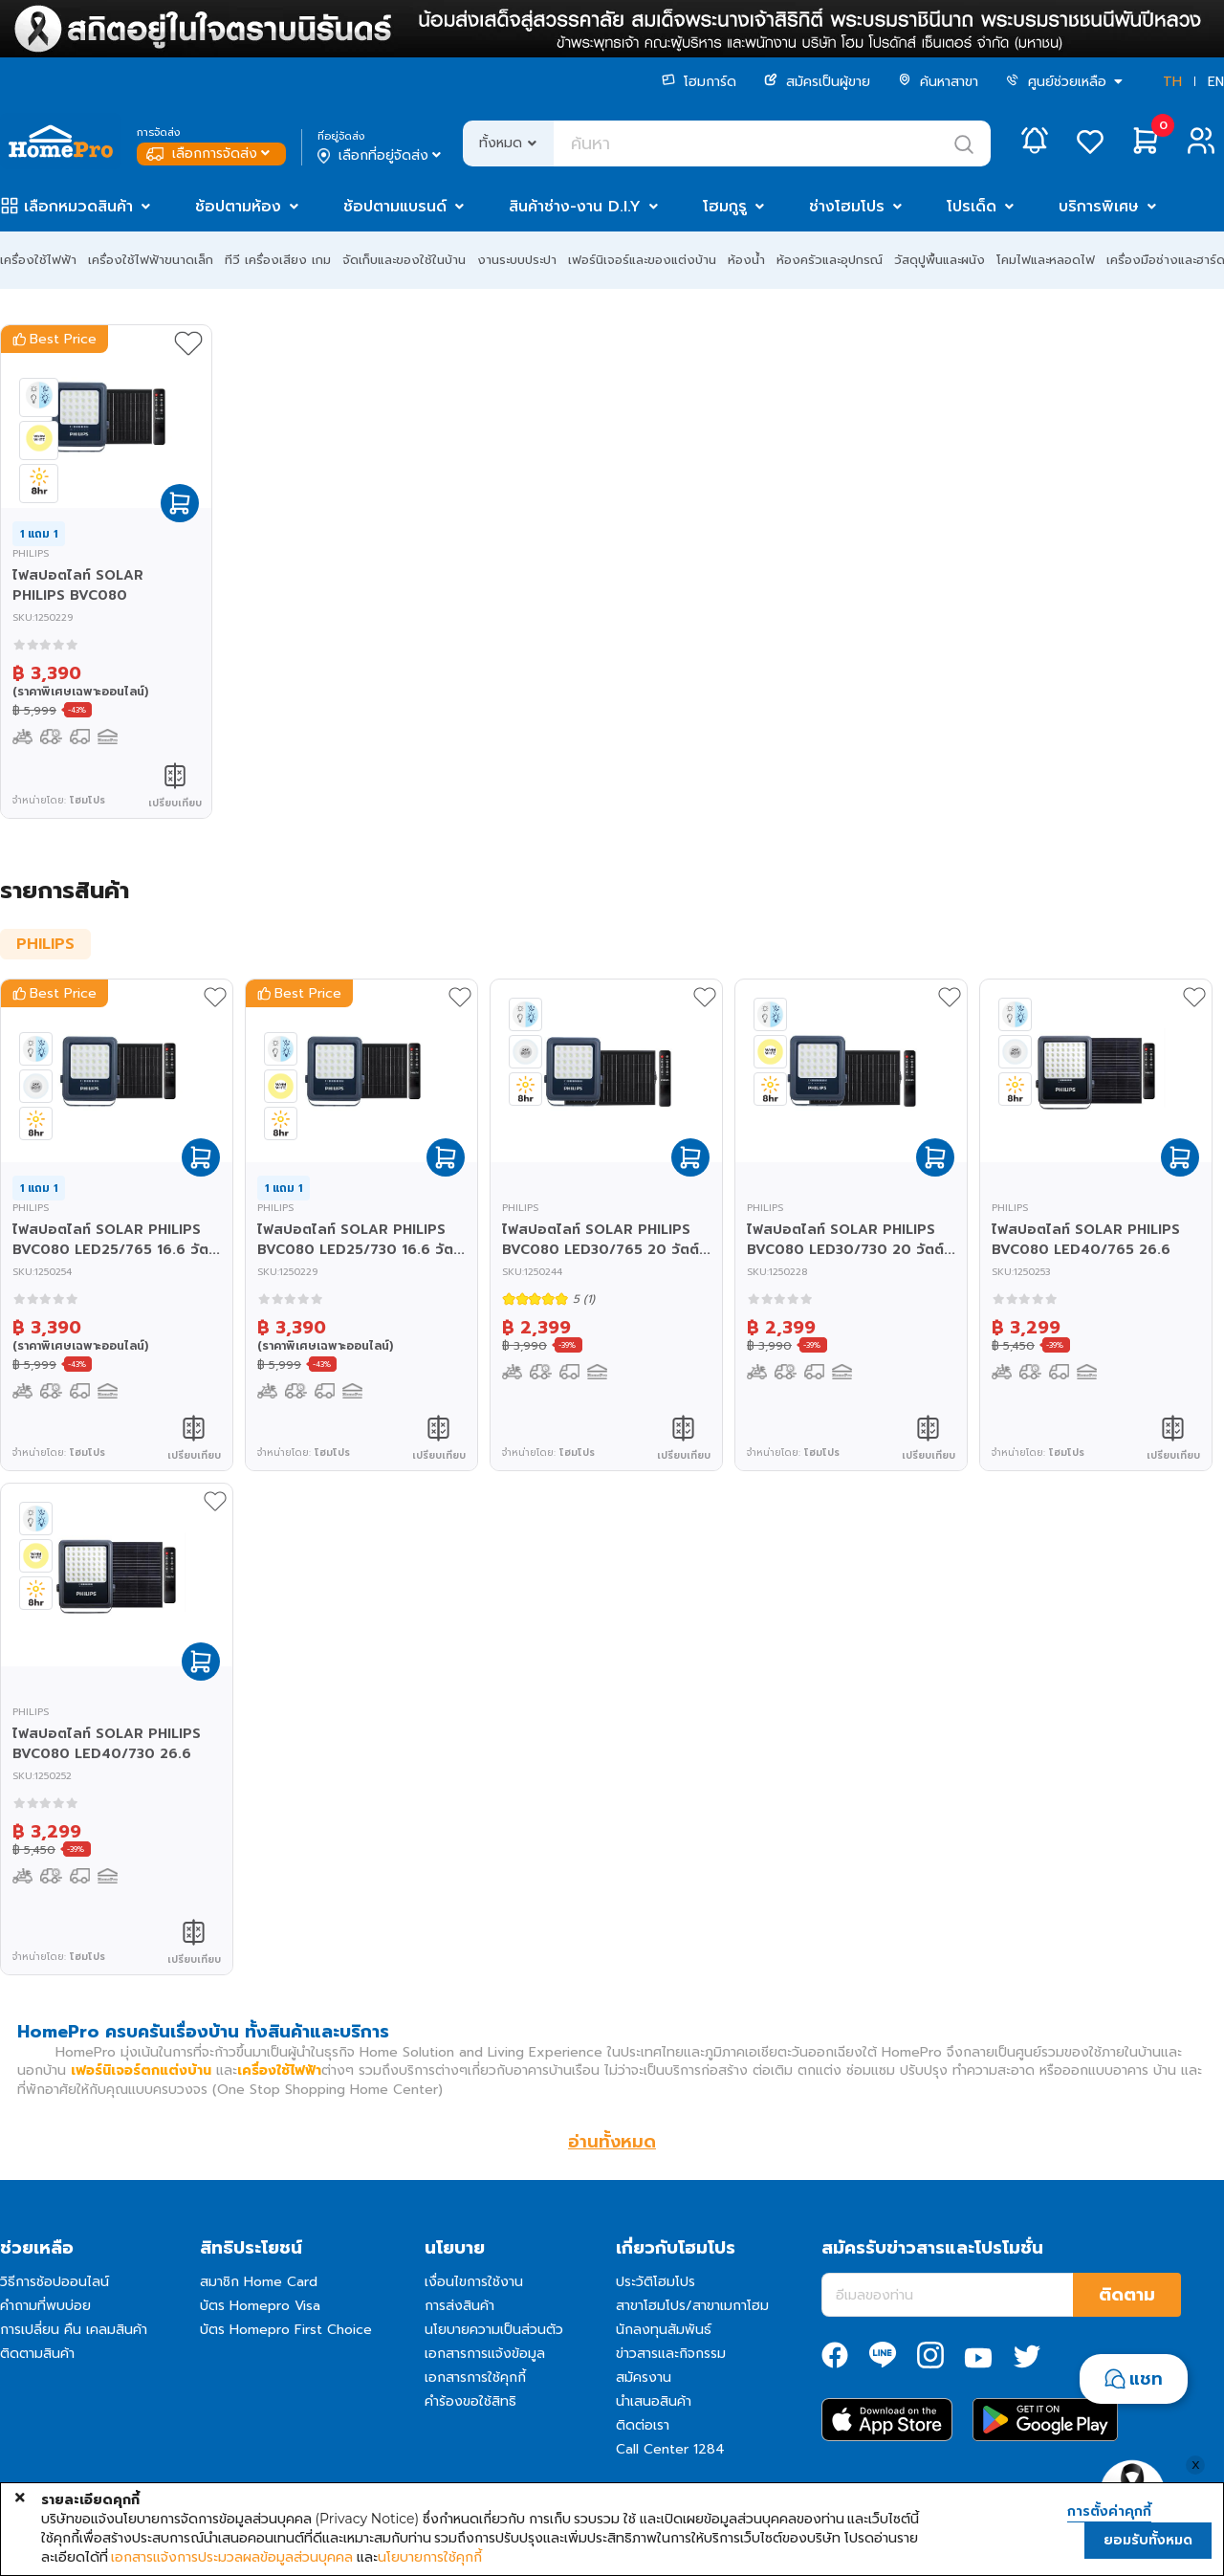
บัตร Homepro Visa (260, 2306)
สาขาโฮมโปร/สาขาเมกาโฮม (692, 2306)
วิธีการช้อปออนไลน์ (54, 2282)
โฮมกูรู (725, 206)
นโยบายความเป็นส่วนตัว (494, 2330)
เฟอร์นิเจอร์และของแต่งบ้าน (642, 260)
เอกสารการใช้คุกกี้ (475, 2377)
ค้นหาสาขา (938, 82)
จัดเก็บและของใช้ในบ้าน (404, 260)
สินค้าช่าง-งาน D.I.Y (575, 206)
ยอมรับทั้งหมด (1148, 2540)
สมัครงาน (643, 2377)
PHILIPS (45, 944)
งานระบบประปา (517, 260)
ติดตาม (1127, 2294)
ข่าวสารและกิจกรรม (671, 2354)
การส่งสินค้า (459, 2306)
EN (1216, 82)
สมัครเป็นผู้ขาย (817, 82)
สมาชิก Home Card (258, 2282)
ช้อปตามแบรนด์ (395, 206)
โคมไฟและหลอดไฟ (1045, 260)
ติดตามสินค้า (37, 2354)
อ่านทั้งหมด (612, 2141)
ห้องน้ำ (746, 260)
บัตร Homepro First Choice (286, 2330)
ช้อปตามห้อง (238, 206)
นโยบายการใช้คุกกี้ (430, 2556)
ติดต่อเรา (642, 2425)
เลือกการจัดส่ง (209, 153)
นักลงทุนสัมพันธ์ (663, 2330)
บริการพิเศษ (1099, 206)
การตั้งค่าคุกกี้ (1109, 2511)
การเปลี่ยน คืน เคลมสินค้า (73, 2330)
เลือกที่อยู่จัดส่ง (381, 155)
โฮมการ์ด (699, 82)
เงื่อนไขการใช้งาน (474, 2282)
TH (1172, 82)
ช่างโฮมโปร (847, 206)
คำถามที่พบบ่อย (45, 2306)
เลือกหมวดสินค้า (78, 206)
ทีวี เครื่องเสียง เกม (278, 260)
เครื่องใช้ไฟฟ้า (38, 260)
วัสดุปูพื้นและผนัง (939, 260)
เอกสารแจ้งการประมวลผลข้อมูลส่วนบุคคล (232, 2556)
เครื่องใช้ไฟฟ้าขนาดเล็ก (150, 260)
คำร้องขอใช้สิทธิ (470, 2401)
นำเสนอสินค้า (653, 2401)
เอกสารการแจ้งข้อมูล (485, 2354)
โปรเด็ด (971, 206)
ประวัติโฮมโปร (655, 2282)
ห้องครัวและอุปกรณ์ (829, 260)
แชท (1146, 2379)
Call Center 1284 (670, 2449)
